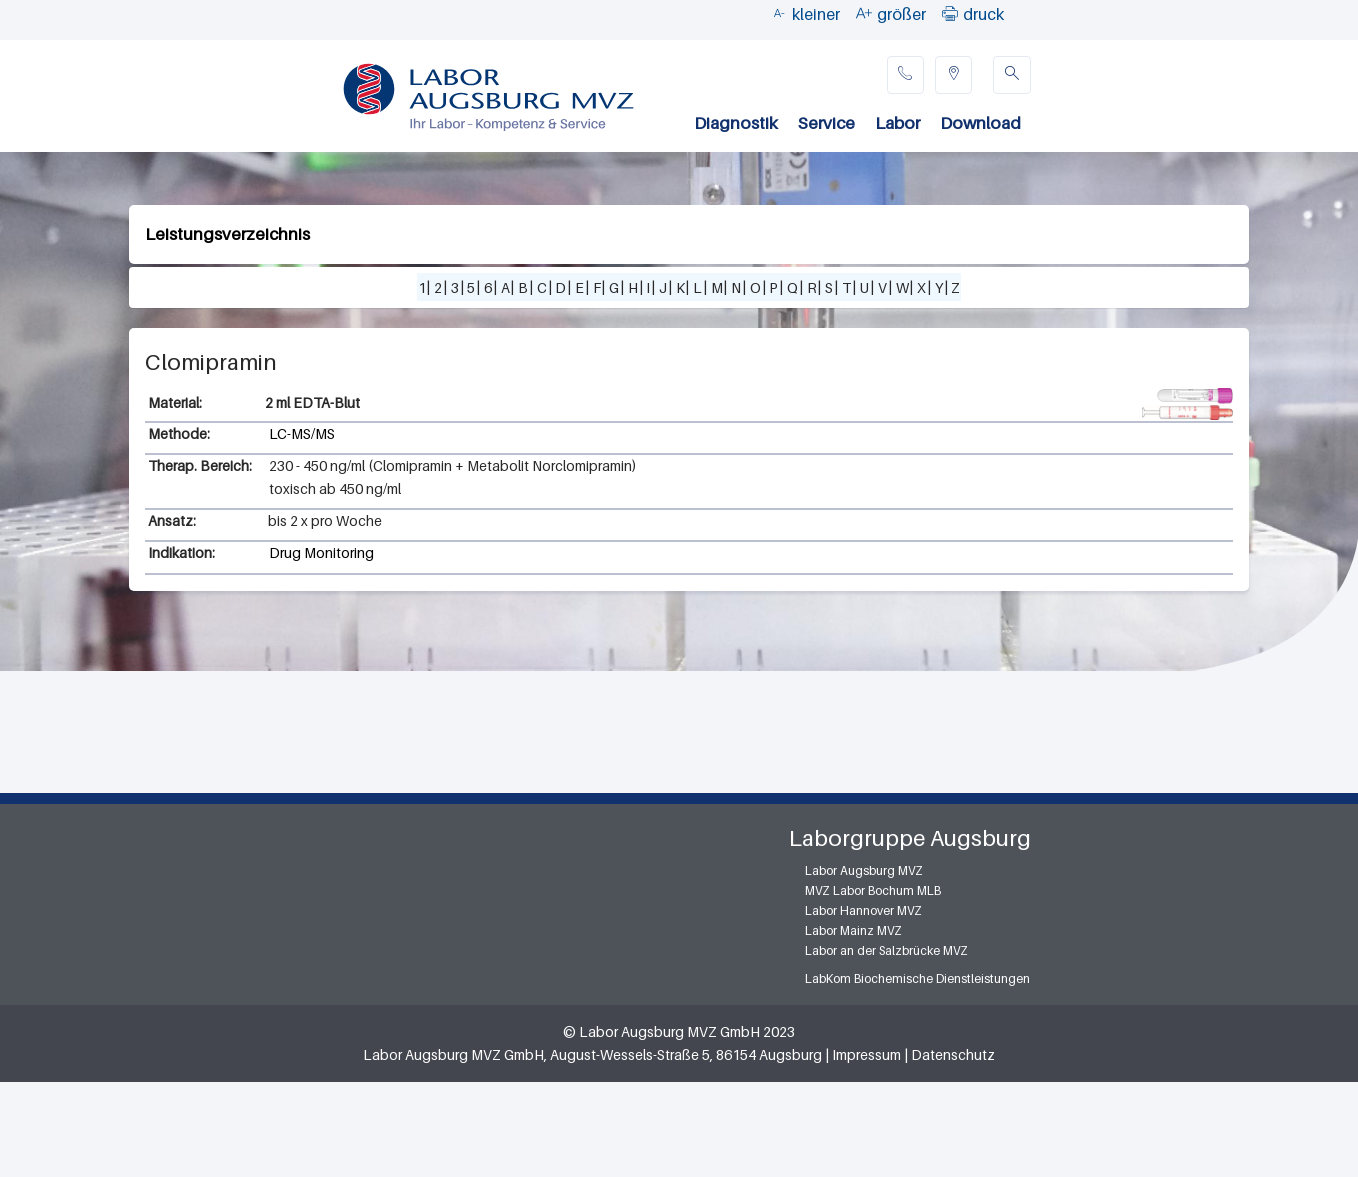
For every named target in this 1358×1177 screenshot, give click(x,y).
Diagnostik (736, 123)
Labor (897, 123)
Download (980, 123)
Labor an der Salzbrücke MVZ (886, 950)
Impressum (866, 1054)
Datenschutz (953, 1054)
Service (826, 123)
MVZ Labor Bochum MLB (873, 890)
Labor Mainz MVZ (853, 930)
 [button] (950, 13)
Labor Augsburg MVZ (864, 870)
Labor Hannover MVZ (863, 910)
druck (983, 14)
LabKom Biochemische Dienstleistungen (917, 978)
